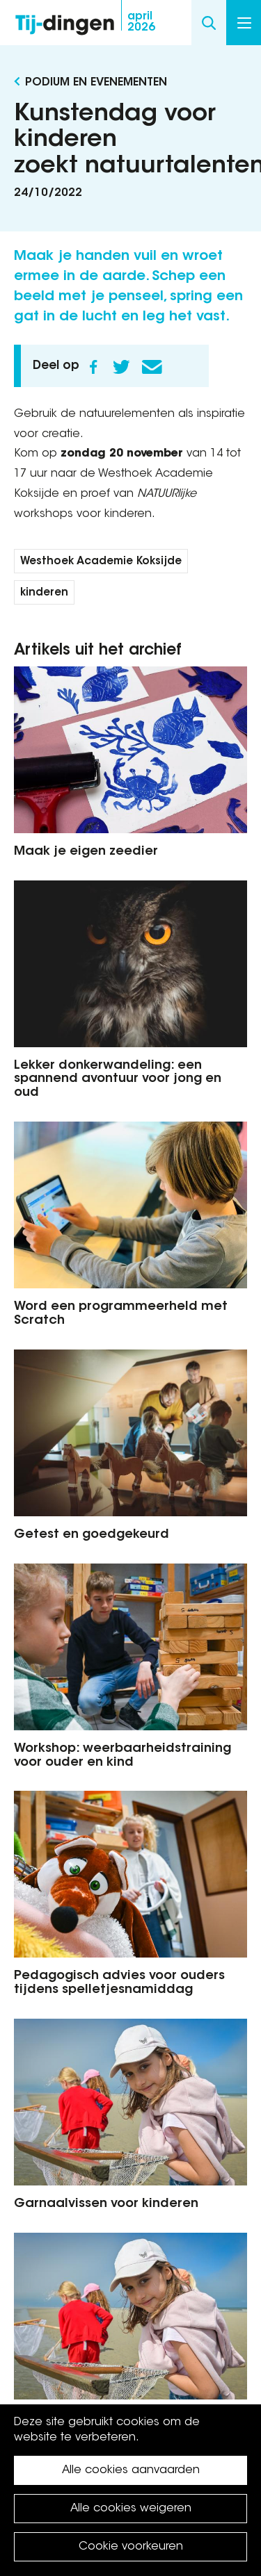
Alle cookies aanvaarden (131, 2470)
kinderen (44, 593)
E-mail (151, 367)
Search (208, 22)
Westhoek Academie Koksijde (101, 562)
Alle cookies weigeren (130, 2508)
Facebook (93, 367)
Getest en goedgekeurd (91, 1535)
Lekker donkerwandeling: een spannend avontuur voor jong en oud (117, 1080)
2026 (141, 22)
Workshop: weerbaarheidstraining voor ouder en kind (122, 1756)
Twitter (121, 367)
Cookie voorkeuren (131, 2546)
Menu (244, 22)
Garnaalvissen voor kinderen (106, 2204)
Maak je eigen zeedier (86, 852)
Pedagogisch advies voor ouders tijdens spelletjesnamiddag (119, 1983)
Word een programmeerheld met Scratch (121, 1314)
